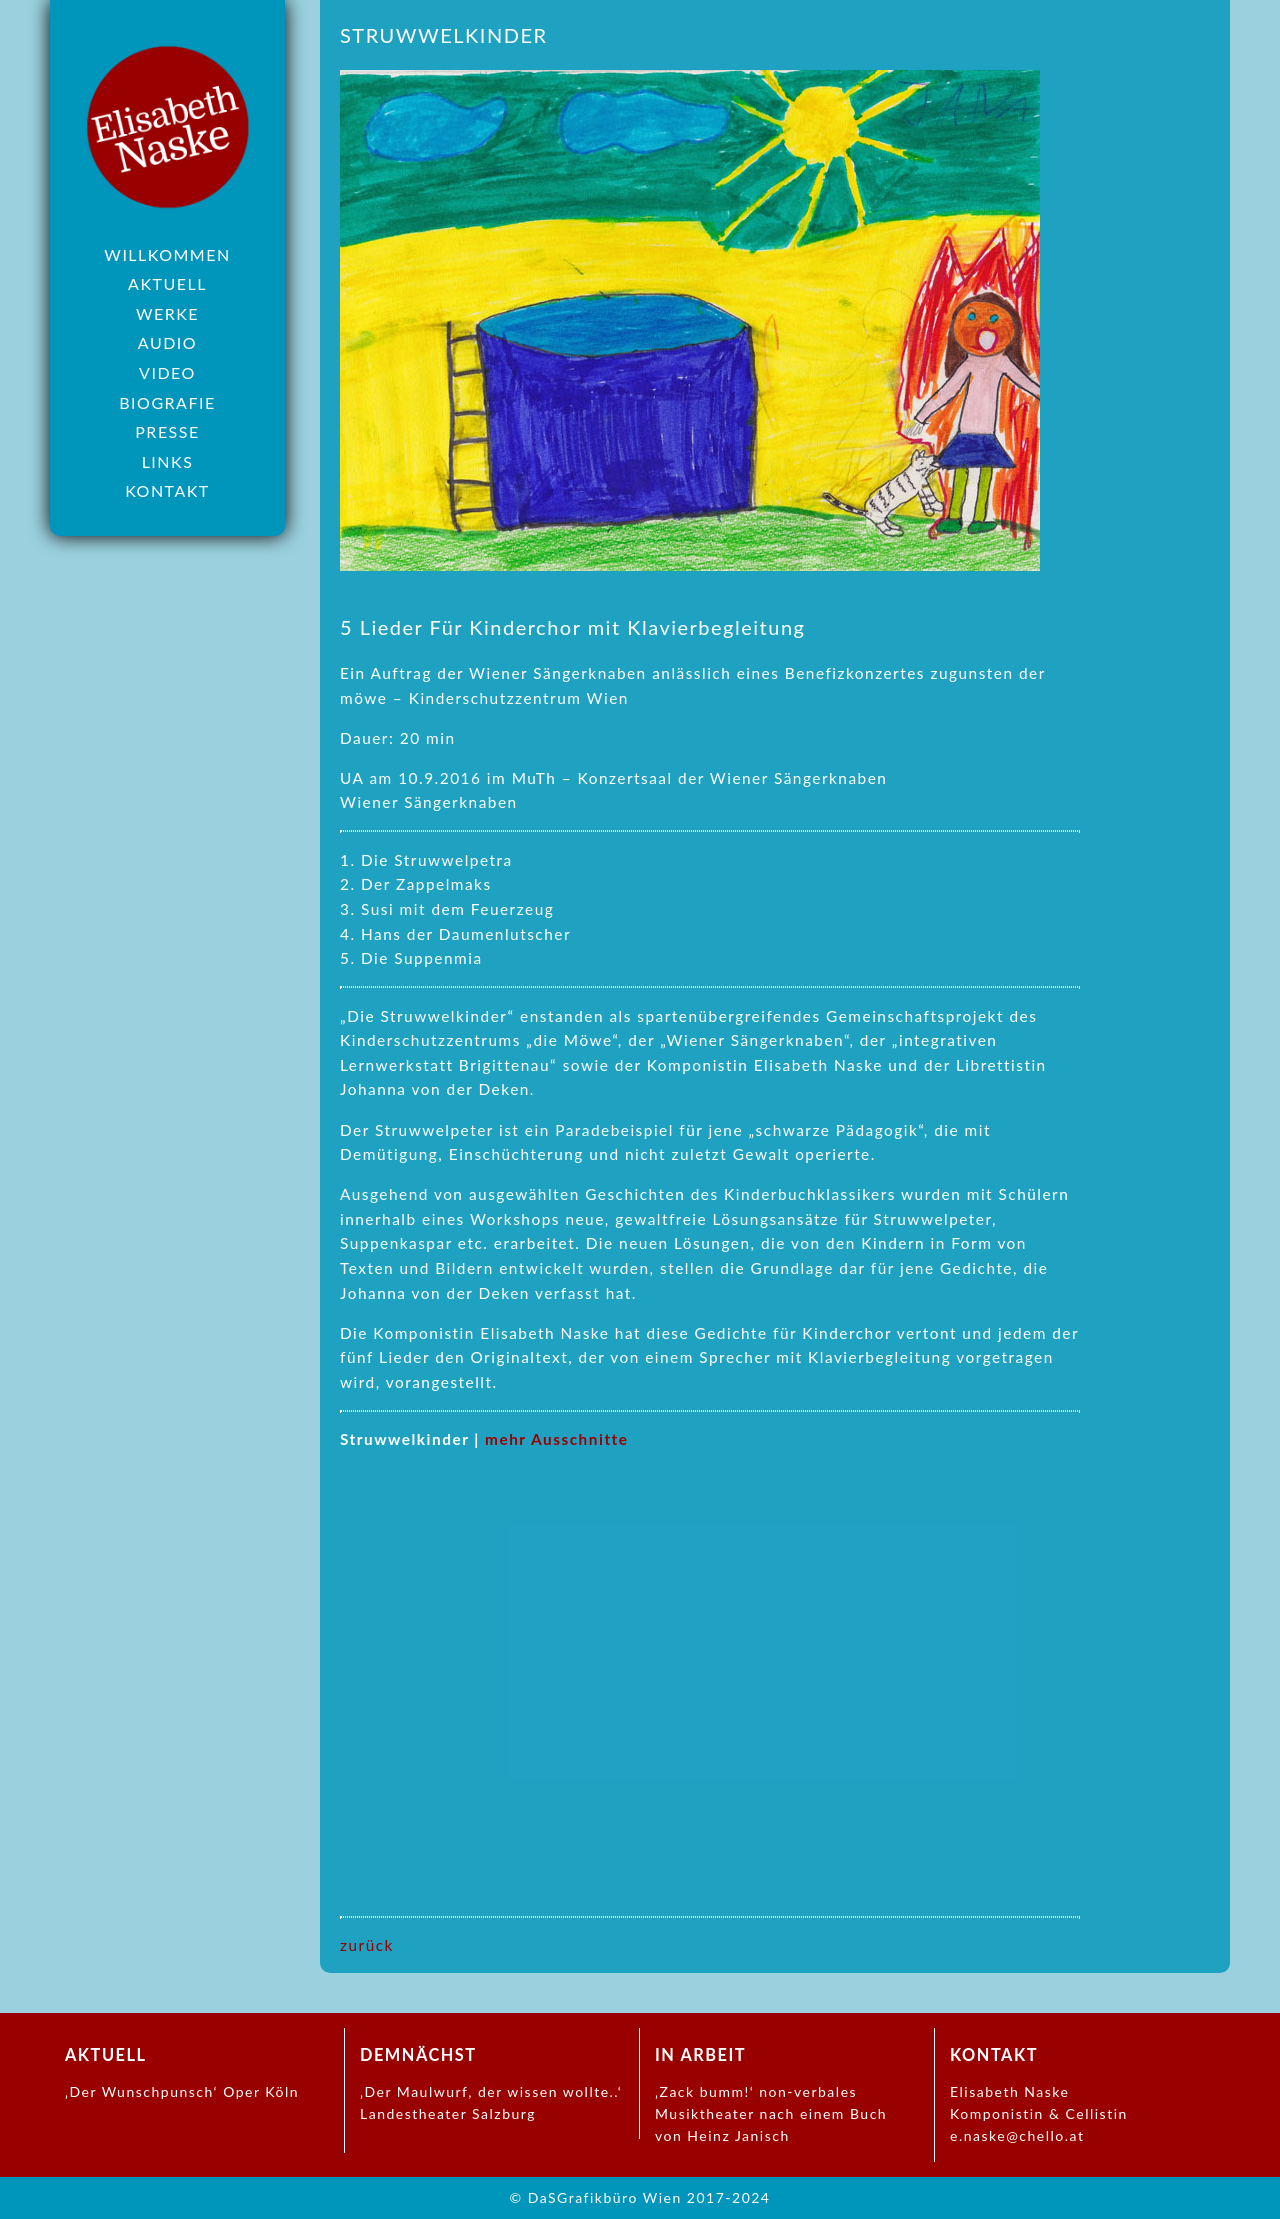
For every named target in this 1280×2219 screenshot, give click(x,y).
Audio (167, 342)
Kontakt (167, 490)
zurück (367, 1945)
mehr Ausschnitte (556, 1439)
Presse (167, 431)
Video (167, 372)
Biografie (167, 402)
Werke (167, 313)
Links (168, 461)
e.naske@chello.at (1017, 2135)
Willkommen (167, 254)
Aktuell (167, 283)
